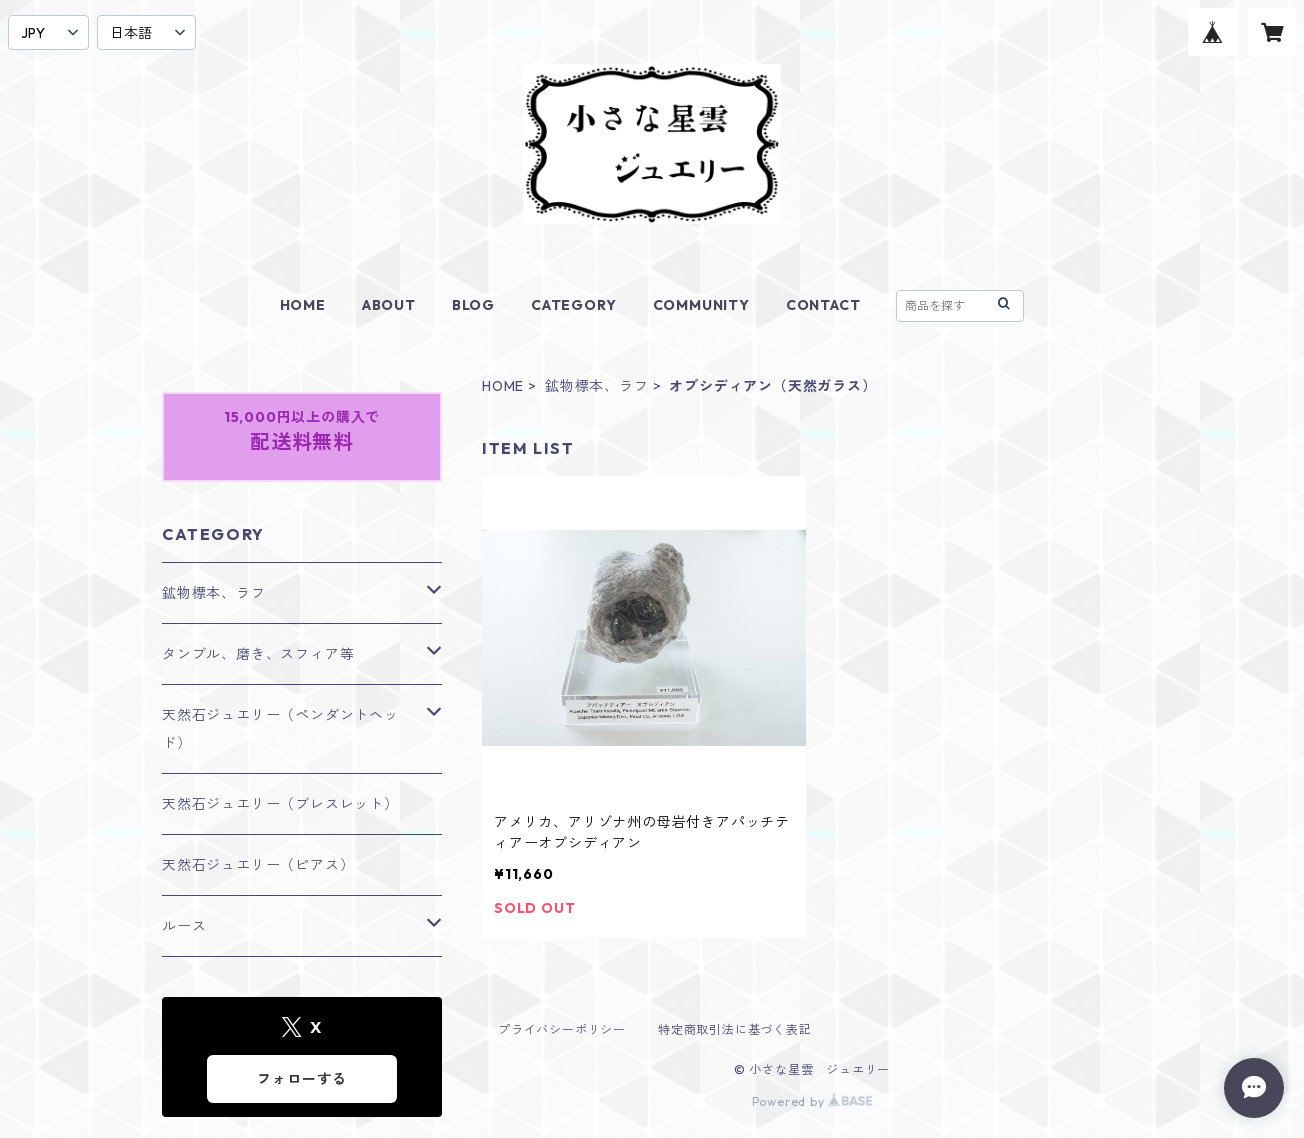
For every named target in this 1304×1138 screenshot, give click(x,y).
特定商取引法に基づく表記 (735, 1029)
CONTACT (823, 305)
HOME (303, 305)
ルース (184, 926)
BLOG (473, 305)
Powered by (812, 1101)
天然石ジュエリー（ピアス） (258, 865)
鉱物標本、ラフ (597, 386)
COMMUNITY (701, 305)
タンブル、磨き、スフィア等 (258, 654)
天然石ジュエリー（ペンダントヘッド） (280, 729)
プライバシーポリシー (562, 1029)
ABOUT (389, 305)
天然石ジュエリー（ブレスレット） (280, 804)
